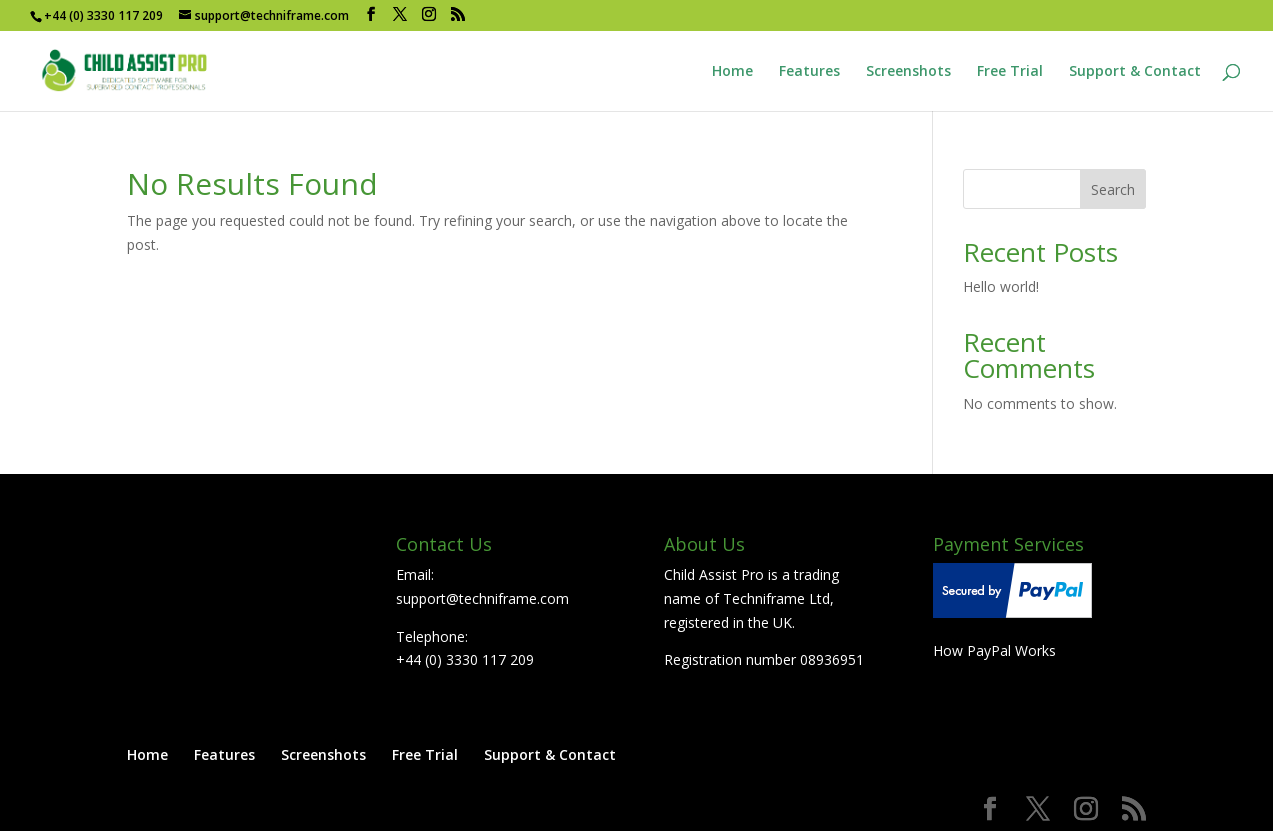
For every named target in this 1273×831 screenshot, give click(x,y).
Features (809, 72)
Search (1113, 189)
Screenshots (908, 72)
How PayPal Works (994, 650)
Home (732, 72)
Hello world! (1001, 286)
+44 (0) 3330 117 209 (465, 659)
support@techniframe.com (482, 598)
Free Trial (1010, 72)
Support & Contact (1135, 72)
